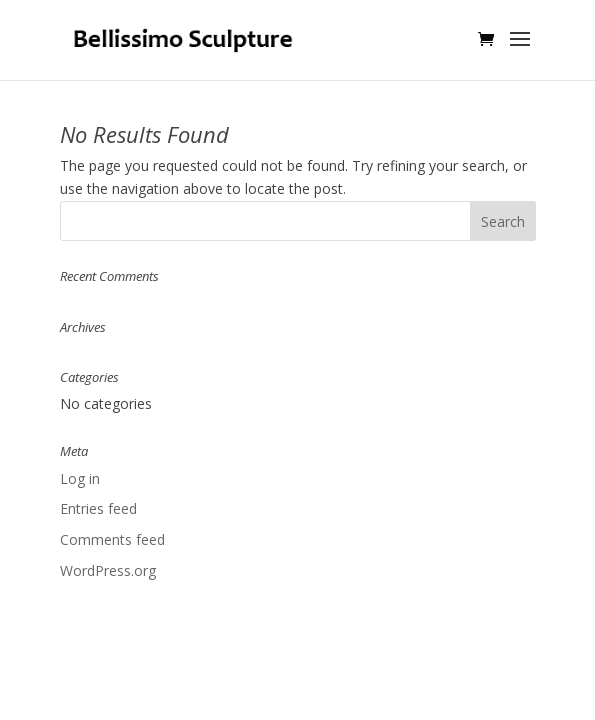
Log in (80, 478)
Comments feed (112, 539)
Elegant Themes (252, 667)
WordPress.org (108, 570)
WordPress (448, 667)
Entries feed (98, 508)
